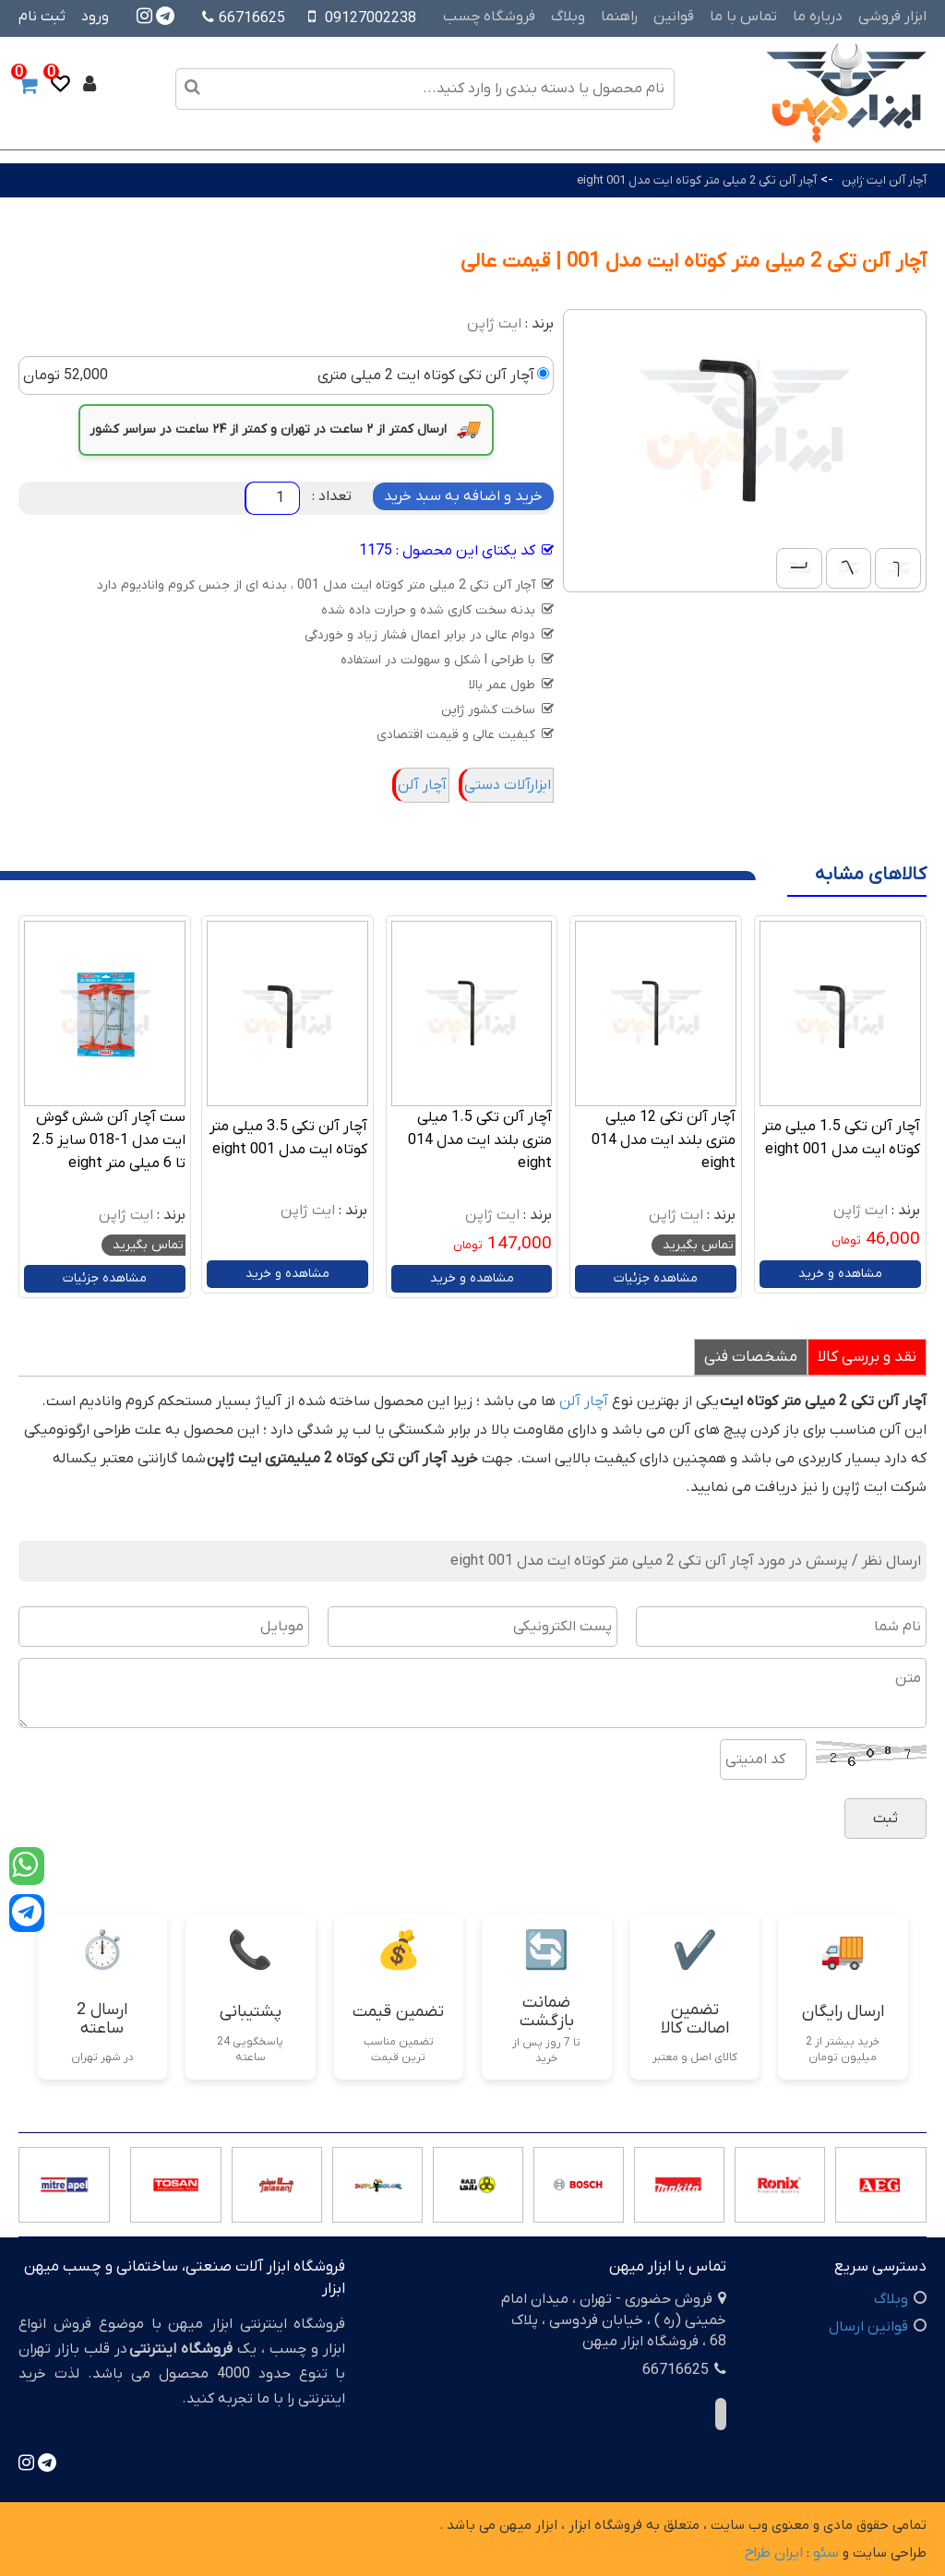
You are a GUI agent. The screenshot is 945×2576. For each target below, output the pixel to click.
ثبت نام (42, 16)
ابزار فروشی (892, 16)
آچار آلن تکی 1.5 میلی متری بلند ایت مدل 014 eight (480, 1140)
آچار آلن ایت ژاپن (884, 180)
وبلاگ (568, 16)
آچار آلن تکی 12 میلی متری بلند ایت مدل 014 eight (664, 1140)
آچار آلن (422, 785)
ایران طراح (774, 2553)
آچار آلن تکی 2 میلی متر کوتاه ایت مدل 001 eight (697, 180)
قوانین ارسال (868, 2327)
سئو (826, 2553)
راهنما (619, 16)
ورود (95, 16)
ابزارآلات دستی (507, 785)
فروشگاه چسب (489, 16)
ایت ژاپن (494, 324)
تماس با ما (743, 16)
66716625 (243, 18)
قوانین (673, 16)
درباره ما (818, 16)
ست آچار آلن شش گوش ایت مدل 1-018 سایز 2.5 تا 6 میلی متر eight (108, 1140)
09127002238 (370, 18)
